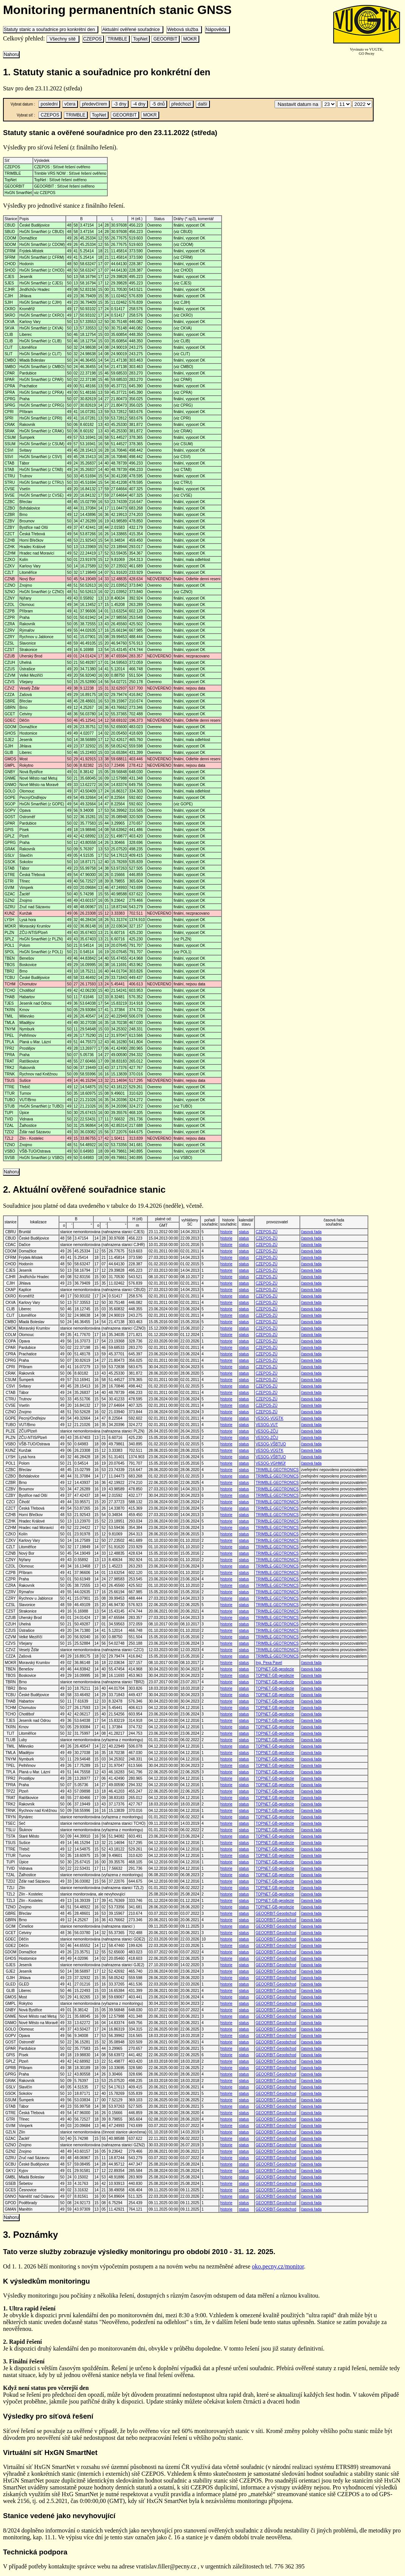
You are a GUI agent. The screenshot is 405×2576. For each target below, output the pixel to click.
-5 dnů (158, 104)
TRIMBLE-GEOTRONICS (277, 1470)
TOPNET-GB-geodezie (275, 1669)
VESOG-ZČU (267, 1431)
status (244, 1232)
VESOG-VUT (267, 1425)
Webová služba (184, 29)
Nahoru (11, 54)
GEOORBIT (165, 39)
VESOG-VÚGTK (269, 1418)
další (203, 104)
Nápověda (217, 29)
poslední (49, 104)
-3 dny (119, 104)
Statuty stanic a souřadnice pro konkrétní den (50, 29)
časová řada (311, 1232)
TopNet (140, 39)
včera (70, 104)
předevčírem (94, 104)
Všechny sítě (62, 39)
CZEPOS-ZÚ (267, 1232)
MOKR (190, 39)
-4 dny (139, 104)
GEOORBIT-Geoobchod (276, 1913)
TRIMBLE (117, 39)
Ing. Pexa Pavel (269, 1663)
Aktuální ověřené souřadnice (132, 29)
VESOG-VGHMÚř (271, 1463)
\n (329, 104)
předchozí (181, 104)
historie (226, 1232)
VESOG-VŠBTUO (271, 1444)
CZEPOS (93, 39)
